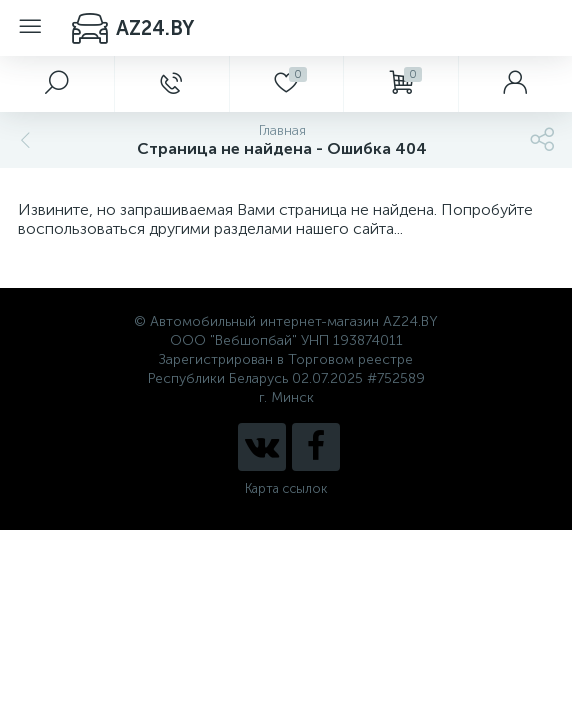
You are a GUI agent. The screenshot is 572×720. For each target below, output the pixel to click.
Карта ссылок (286, 488)
